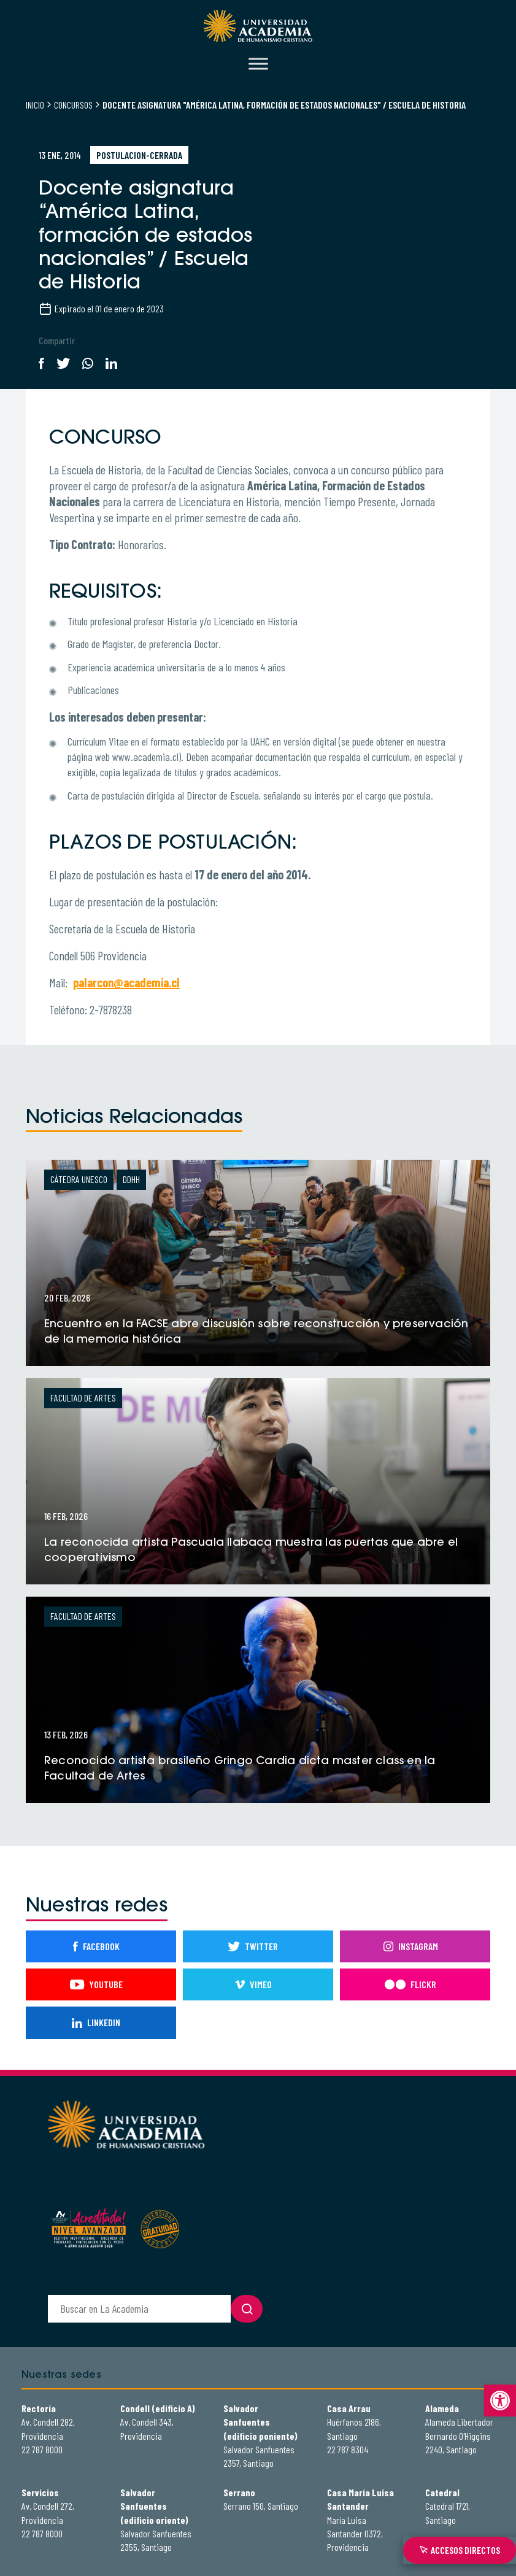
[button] (500, 2400)
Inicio (35, 104)
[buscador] (139, 2309)
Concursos (73, 104)
